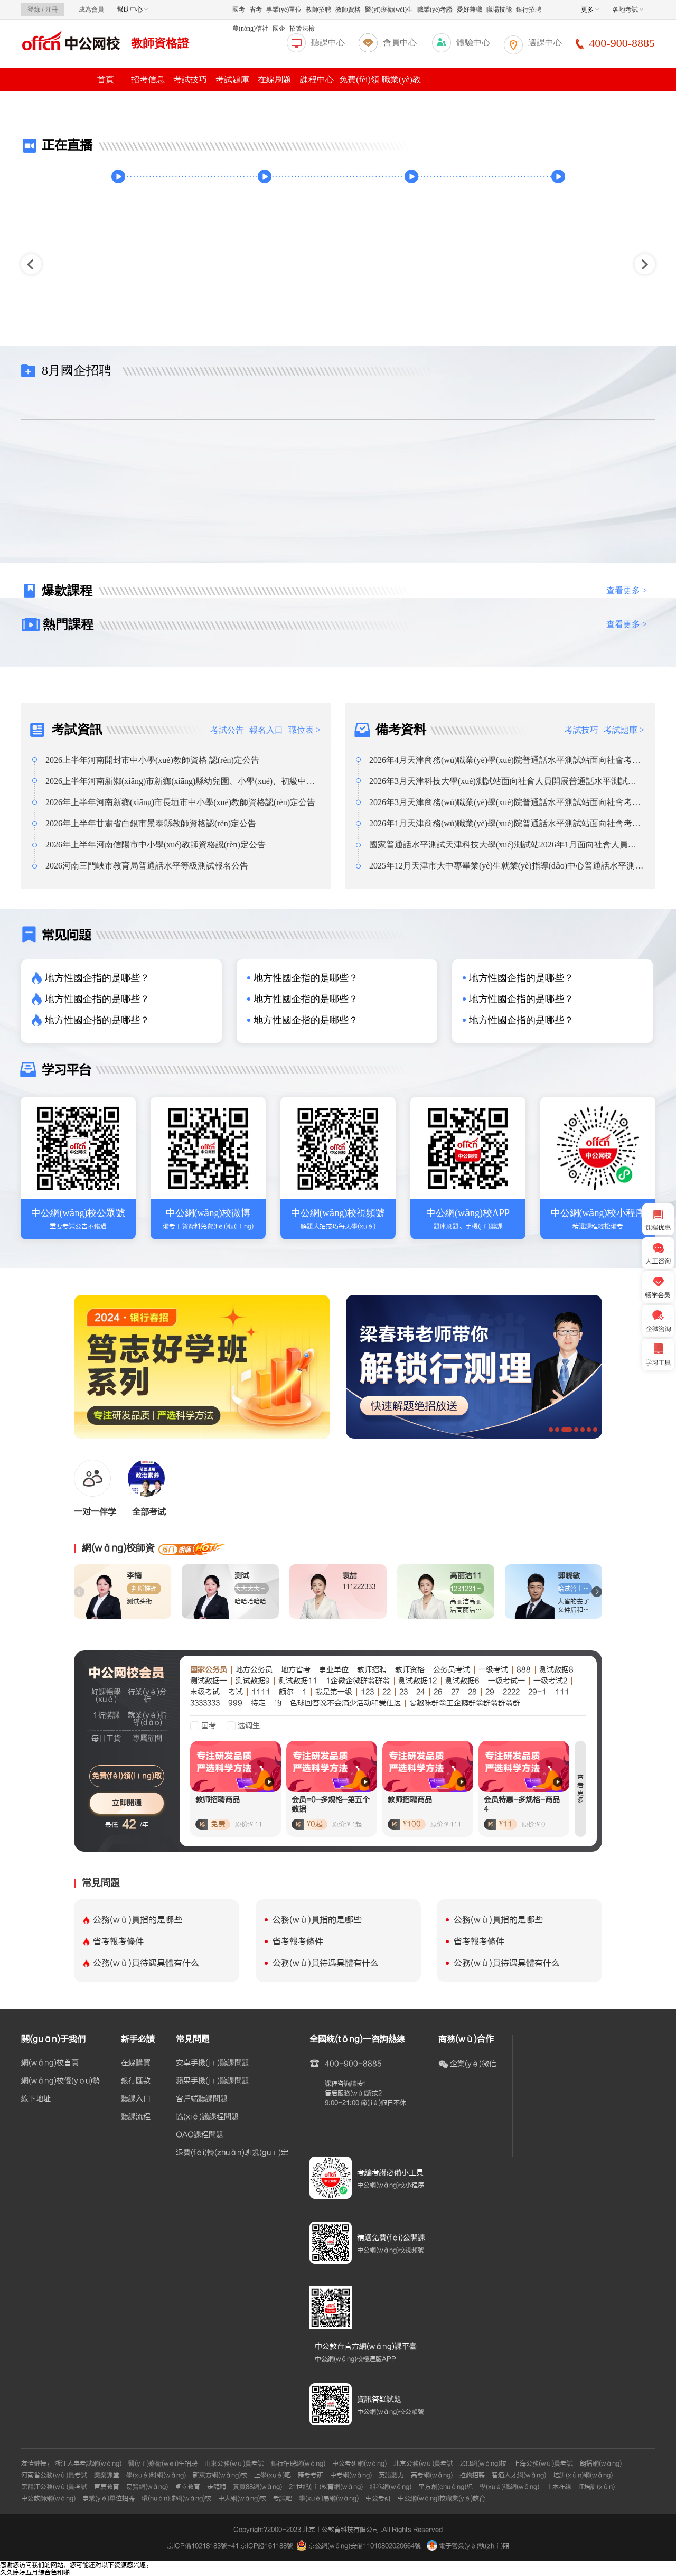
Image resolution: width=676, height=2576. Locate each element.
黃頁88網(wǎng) (257, 2486)
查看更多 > (626, 590)
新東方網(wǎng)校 (220, 2475)
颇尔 (286, 1692)
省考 (255, 9)
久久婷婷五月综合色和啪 (35, 2572)
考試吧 (282, 2498)
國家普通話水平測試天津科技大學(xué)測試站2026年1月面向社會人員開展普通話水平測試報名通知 (502, 845)
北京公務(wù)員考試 (423, 2463)
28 (472, 1692)
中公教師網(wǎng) (48, 2498)
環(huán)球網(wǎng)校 (176, 2498)
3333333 (205, 1703)
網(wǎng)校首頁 (50, 2063)
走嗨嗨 (216, 2486)
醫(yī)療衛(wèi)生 (389, 9)
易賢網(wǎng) (147, 2486)
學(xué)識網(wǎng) (509, 2486)
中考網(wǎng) (351, 2475)
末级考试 (205, 1692)
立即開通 (127, 1802)
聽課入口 (136, 2099)
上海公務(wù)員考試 (543, 2463)
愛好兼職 (469, 9)
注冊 (51, 9)
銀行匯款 (136, 2081)
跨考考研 (310, 2475)
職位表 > (304, 729)
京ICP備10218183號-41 (203, 2546)
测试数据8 (556, 1670)
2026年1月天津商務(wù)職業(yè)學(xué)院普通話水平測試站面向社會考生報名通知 (505, 823)
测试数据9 (253, 1681)
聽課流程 (136, 2117)
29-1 (537, 1692)
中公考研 (378, 2498)
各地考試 (628, 9)
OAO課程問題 (199, 2135)
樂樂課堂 (106, 2475)
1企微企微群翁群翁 (358, 1681)
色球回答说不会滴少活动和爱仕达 (345, 1703)
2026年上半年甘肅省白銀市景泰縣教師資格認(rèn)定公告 (150, 823)
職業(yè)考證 (435, 9)
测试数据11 (297, 1681)
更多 (590, 9)
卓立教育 (187, 2486)
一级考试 (493, 1670)
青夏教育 (106, 2486)
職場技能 (499, 9)
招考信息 (148, 79)
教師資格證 (160, 43)
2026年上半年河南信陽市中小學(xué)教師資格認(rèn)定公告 (155, 844)
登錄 (33, 9)
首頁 (105, 79)
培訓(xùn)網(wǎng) (583, 2475)
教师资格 (410, 1670)
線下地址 (36, 2099)
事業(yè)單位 (284, 9)
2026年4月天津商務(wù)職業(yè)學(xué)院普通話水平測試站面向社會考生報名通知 (505, 760)
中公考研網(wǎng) (359, 2463)
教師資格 (348, 9)
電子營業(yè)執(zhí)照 (468, 2546)
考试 (235, 1692)
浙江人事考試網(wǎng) (87, 2463)
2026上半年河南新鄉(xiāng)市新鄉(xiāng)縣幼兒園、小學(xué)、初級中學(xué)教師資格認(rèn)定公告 (180, 781)
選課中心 (545, 42)
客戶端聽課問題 (202, 2099)
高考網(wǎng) (432, 2475)
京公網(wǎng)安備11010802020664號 (364, 2546)
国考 (208, 1725)
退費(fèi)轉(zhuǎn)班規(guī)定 (232, 2153)
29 (489, 1692)
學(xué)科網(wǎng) (156, 2475)
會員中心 (400, 42)
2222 (511, 1692)
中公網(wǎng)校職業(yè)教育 (441, 2498)
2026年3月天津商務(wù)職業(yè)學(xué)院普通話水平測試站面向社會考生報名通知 (505, 802)
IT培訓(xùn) (596, 2486)
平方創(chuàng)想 (445, 2486)
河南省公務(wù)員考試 (54, 2475)
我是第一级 (333, 1692)
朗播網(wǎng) (601, 2463)
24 (420, 1692)
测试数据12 (417, 1681)
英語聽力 (391, 2475)
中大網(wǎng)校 (242, 2498)
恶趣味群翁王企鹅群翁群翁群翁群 (464, 1703)
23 (403, 1692)
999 (235, 1703)
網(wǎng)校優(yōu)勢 (60, 2081)
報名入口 (266, 729)
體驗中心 (473, 42)
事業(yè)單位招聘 (108, 2498)
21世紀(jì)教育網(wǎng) (326, 2486)
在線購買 (136, 2063)
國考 (238, 9)
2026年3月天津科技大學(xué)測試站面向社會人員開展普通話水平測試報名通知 (502, 781)
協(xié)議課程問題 (207, 2117)
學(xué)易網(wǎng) (329, 2498)
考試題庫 (232, 79)
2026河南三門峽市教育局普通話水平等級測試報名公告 (146, 865)
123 (367, 1692)
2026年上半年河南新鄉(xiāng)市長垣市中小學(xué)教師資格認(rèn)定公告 (180, 802)
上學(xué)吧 (272, 2475)
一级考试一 (506, 1681)
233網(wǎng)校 (483, 2463)
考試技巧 (190, 79)
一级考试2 (550, 1681)
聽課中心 (328, 42)
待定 (258, 1703)
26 (438, 1692)
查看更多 (580, 1789)
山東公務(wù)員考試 (234, 2463)
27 (455, 1692)
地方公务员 (254, 1670)
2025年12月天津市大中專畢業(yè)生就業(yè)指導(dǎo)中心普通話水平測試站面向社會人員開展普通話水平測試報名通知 (506, 866)
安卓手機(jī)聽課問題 (212, 2063)
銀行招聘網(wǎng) (298, 2463)
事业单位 (334, 1670)
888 (524, 1670)
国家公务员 (208, 1670)
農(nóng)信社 (250, 28)
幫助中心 (132, 9)
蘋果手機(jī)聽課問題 (212, 2081)
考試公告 (227, 729)
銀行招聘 (528, 9)
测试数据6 (462, 1681)
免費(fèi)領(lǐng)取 (127, 1775)
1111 (260, 1692)
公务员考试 (451, 1670)
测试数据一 (208, 1681)
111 (562, 1692)
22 (386, 1692)
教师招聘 (372, 1670)
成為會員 (91, 9)
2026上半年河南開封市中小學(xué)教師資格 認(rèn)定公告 (152, 759)
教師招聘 (318, 9)
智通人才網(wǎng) (519, 2475)
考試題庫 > (624, 729)
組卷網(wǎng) (390, 2486)
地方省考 (296, 1670)
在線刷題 (275, 79)
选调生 (249, 1725)
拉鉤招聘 (472, 2475)
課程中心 (317, 79)
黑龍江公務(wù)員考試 (54, 2486)
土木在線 (558, 2486)
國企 (279, 28)
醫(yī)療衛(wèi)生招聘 (163, 2463)
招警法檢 (302, 28)
